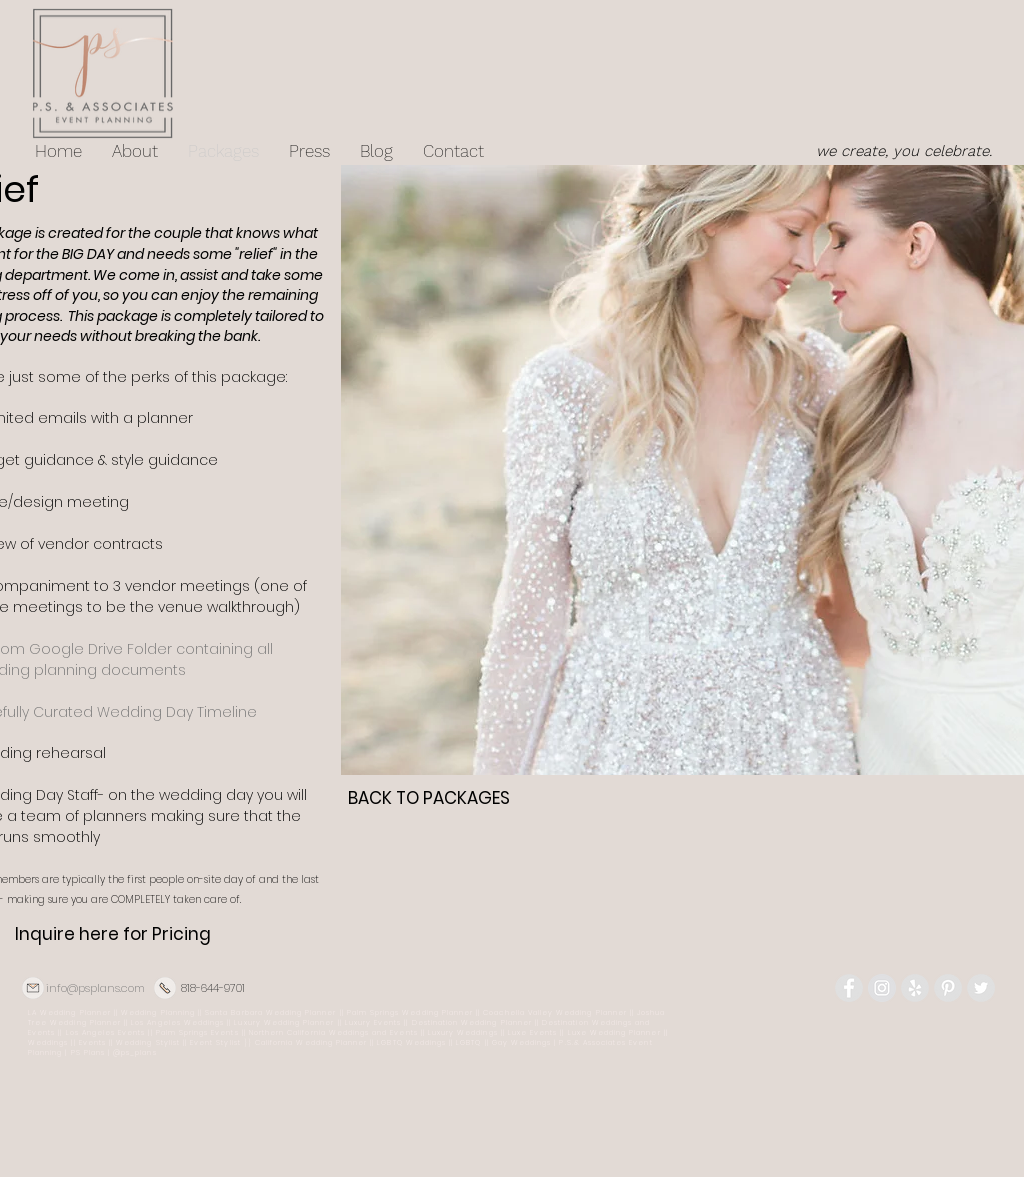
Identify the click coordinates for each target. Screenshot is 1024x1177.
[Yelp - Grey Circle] (915, 988)
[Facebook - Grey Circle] (849, 988)
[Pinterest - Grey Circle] (948, 988)
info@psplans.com (95, 988)
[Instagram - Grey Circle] (882, 988)
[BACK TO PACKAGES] (428, 799)
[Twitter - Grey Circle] (981, 988)
